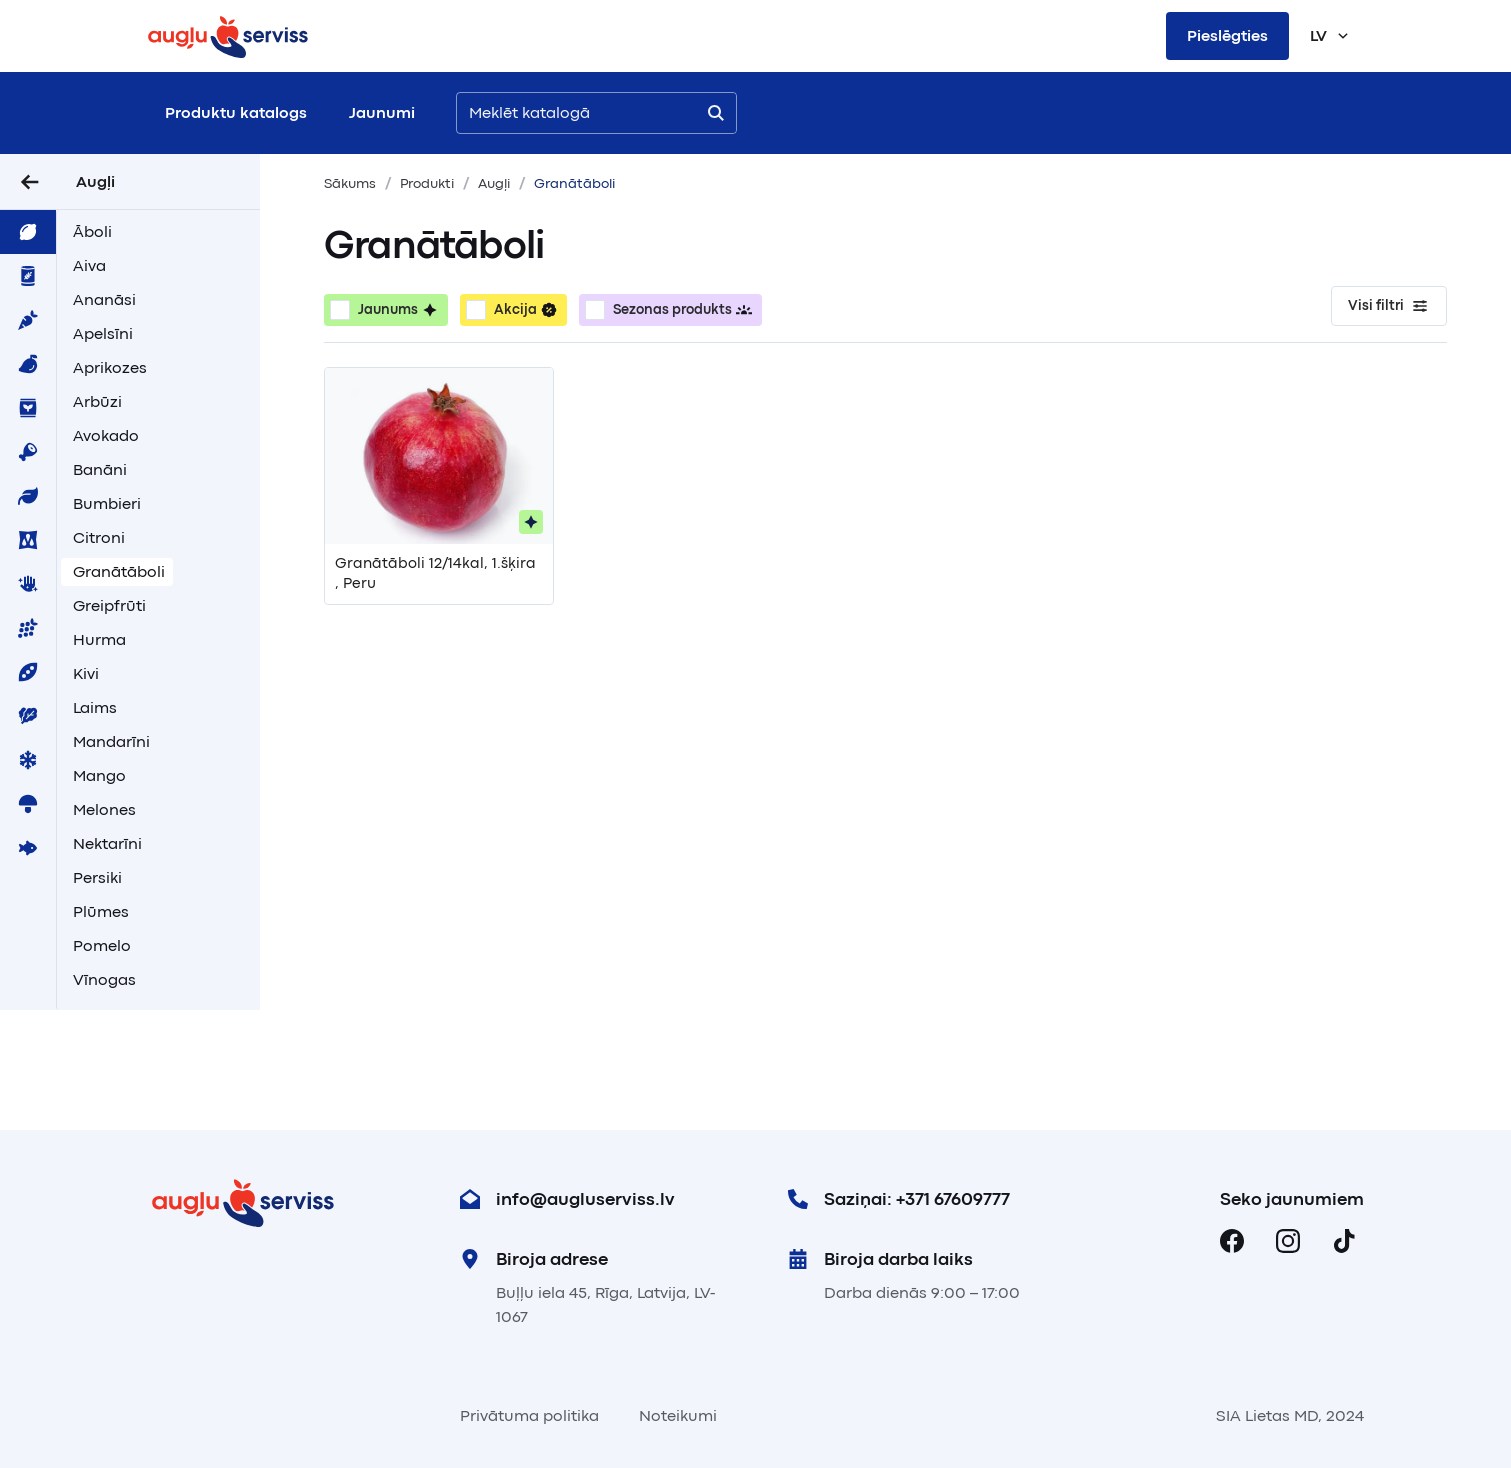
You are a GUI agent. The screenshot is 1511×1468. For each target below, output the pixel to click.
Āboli (92, 232)
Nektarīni (107, 844)
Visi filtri (1389, 306)
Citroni (99, 538)
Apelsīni (103, 334)
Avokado (106, 436)
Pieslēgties (1227, 36)
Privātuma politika (529, 1416)
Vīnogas (104, 980)
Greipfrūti (109, 606)
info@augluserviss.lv (567, 1199)
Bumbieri (107, 504)
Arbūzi (97, 402)
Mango (99, 776)
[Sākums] (228, 36)
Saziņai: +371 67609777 (899, 1199)
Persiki (97, 878)
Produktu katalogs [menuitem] (236, 113)
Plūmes (101, 912)
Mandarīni (111, 742)
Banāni (100, 470)
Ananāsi (104, 300)
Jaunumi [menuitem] (382, 113)
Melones (104, 810)
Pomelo (102, 946)
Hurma (99, 640)
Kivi (86, 674)
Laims (95, 708)
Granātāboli (119, 572)
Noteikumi (678, 1416)
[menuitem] (28, 232)
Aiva (89, 266)
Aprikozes (110, 368)
